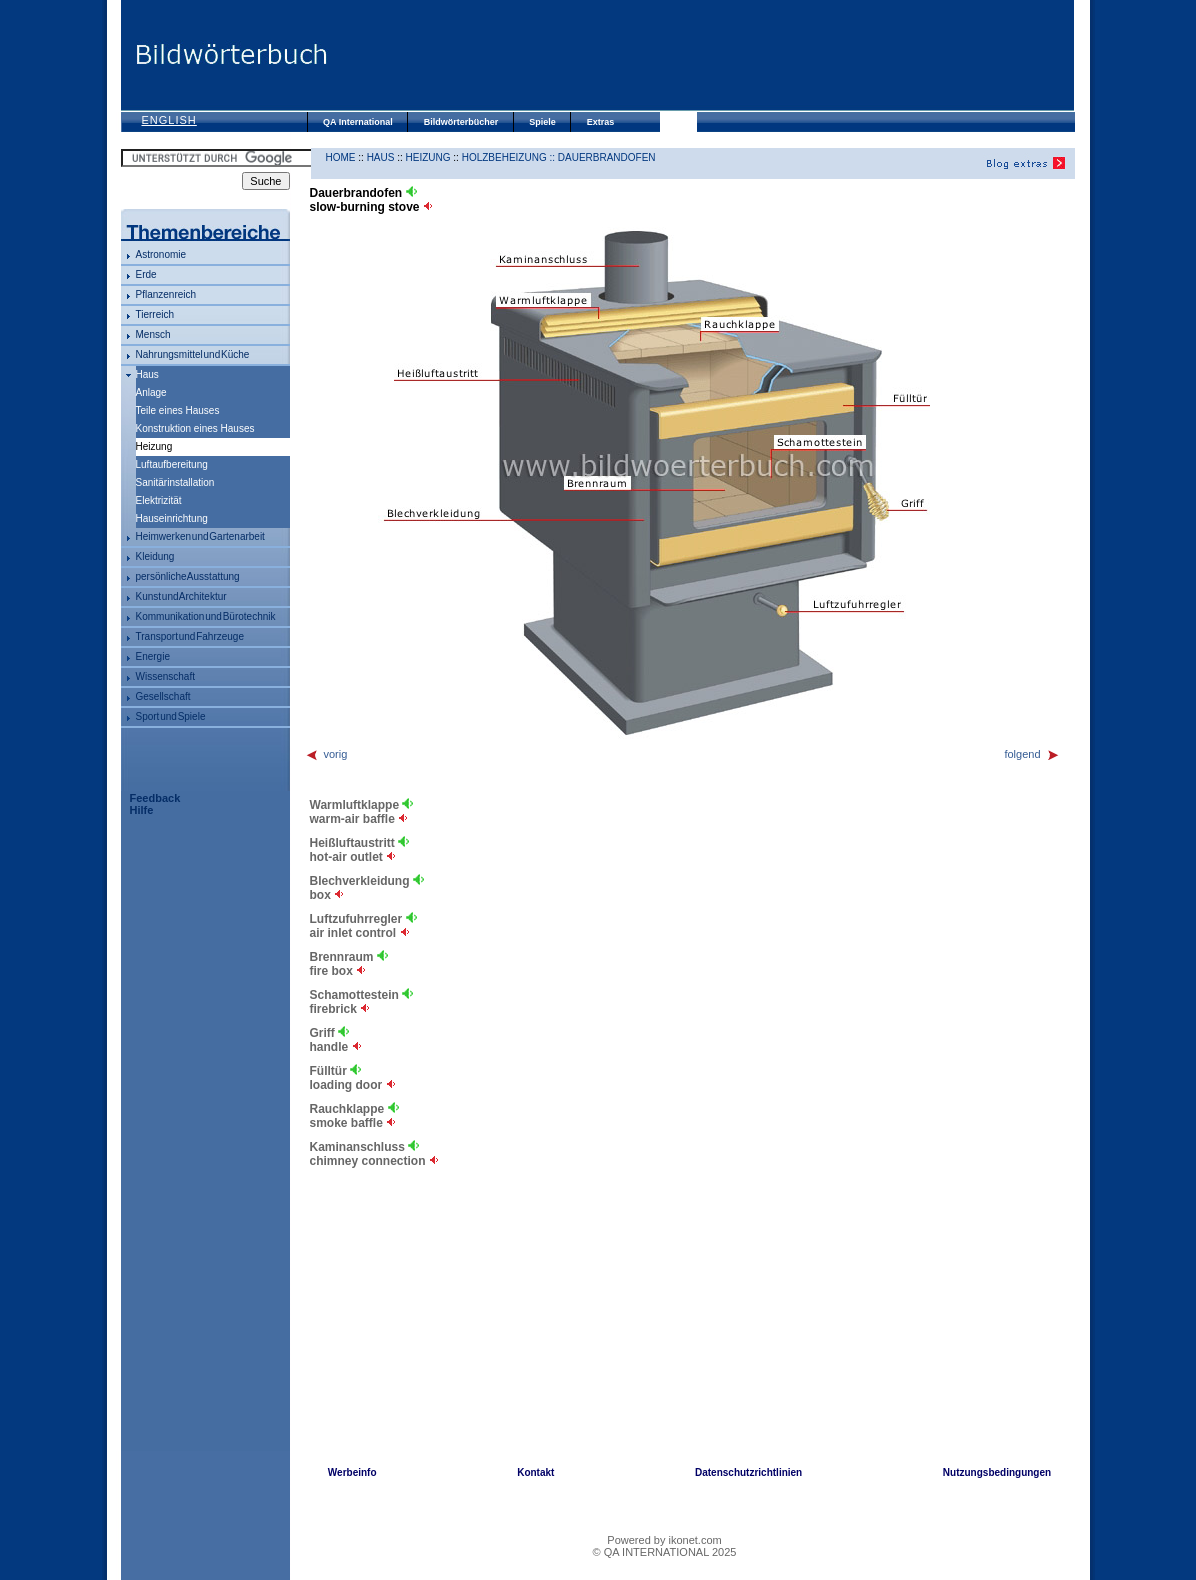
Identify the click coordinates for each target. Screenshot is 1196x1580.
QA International (358, 122)
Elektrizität (159, 500)
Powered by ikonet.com (664, 1540)
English (169, 120)
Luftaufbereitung (172, 464)
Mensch (153, 334)
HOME (341, 157)
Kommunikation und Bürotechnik (206, 616)
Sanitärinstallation (175, 482)
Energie (153, 656)
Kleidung (155, 556)
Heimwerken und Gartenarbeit (200, 536)
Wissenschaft (165, 676)
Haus (147, 374)
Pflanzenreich (166, 294)
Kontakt (535, 1472)
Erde (146, 274)
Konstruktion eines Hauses (195, 428)
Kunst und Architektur (181, 596)
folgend (1031, 754)
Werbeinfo (352, 1472)
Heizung (428, 157)
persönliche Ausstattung (188, 576)
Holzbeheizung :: (510, 157)
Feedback (155, 798)
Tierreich (155, 314)
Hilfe (142, 810)
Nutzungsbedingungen (997, 1472)
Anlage (151, 392)
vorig (326, 754)
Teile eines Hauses (178, 410)
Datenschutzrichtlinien (748, 1472)
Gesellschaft (163, 696)
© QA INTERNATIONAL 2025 (665, 1552)
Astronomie (161, 254)
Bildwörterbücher (461, 122)
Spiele (542, 122)
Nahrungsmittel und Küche (193, 354)
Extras (601, 122)
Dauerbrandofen (607, 157)
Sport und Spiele (171, 716)
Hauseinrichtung (172, 518)
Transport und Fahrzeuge (190, 636)
